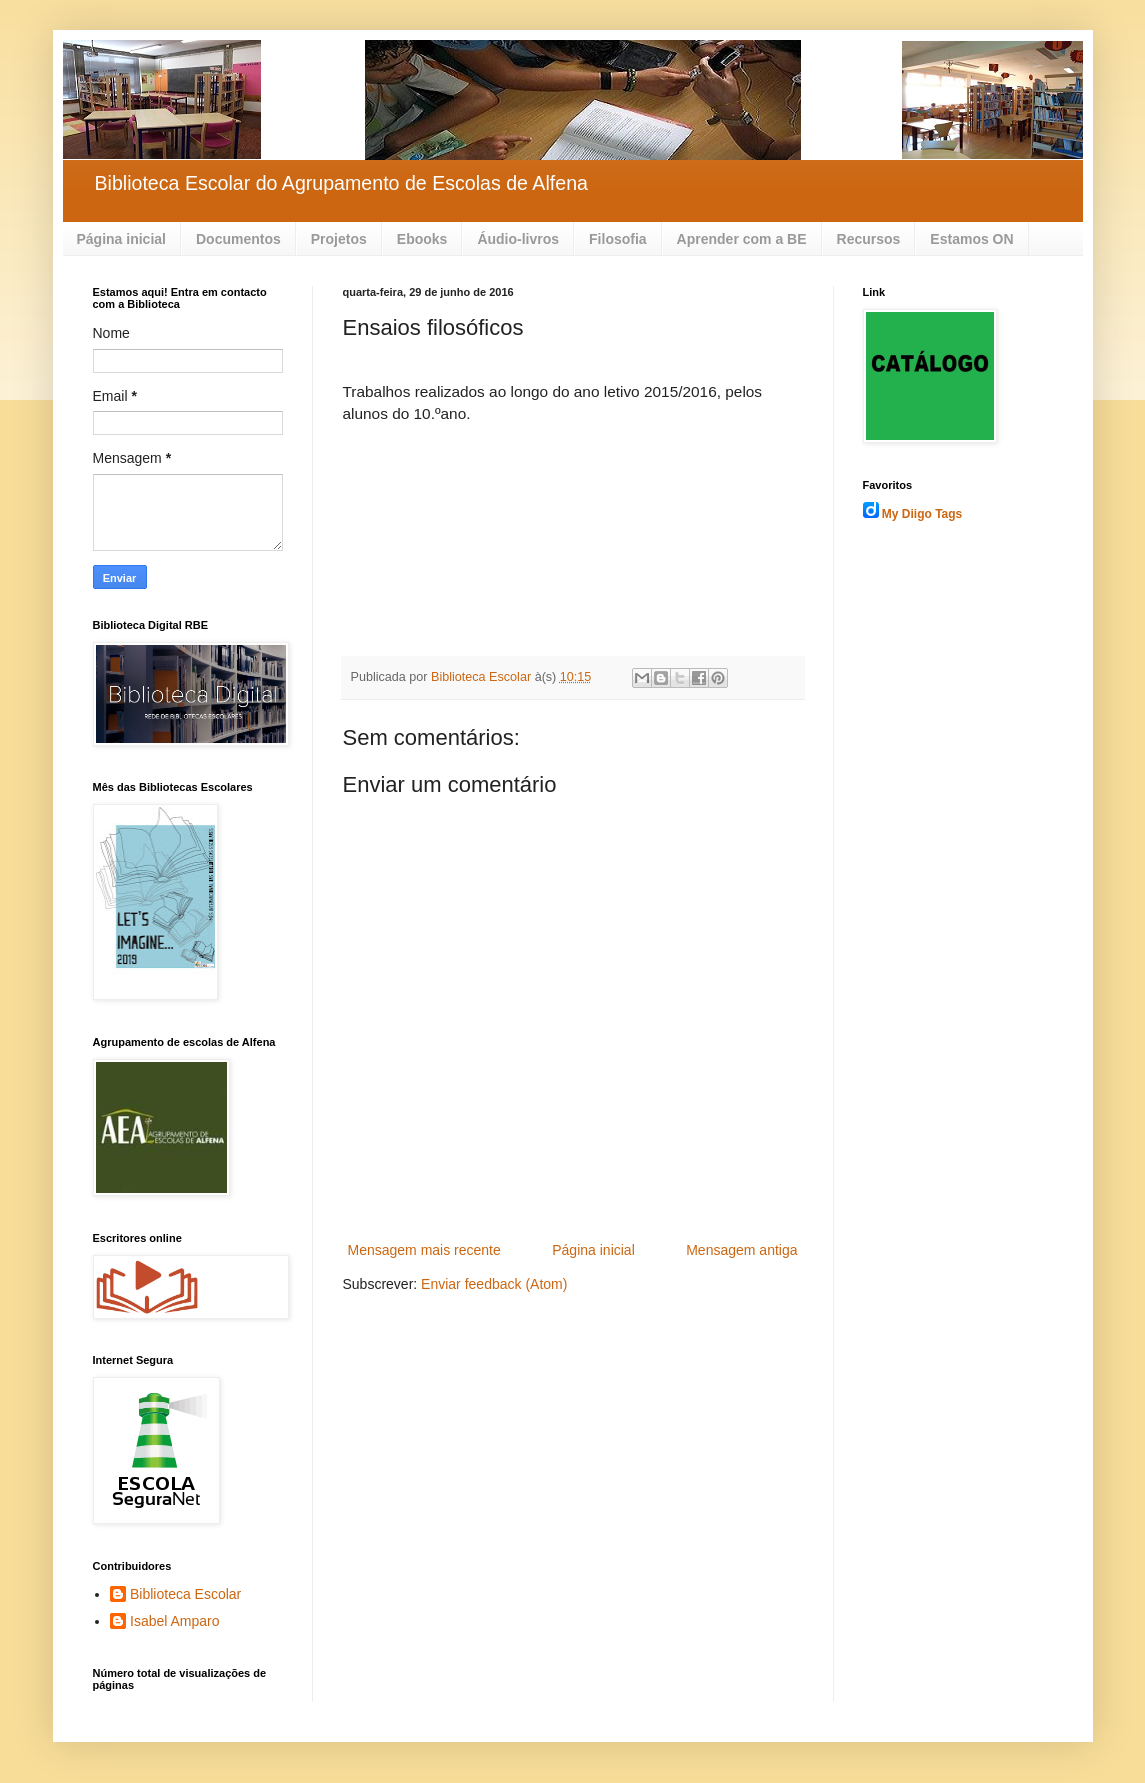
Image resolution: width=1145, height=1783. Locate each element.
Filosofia (618, 239)
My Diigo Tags (922, 514)
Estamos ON (971, 239)
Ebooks (422, 239)
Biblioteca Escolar (185, 1594)
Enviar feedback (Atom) (494, 1284)
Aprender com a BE (742, 239)
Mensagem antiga (741, 1250)
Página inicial (121, 239)
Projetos (339, 239)
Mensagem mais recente (424, 1250)
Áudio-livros (518, 239)
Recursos (869, 239)
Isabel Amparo (175, 1621)
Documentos (238, 239)
